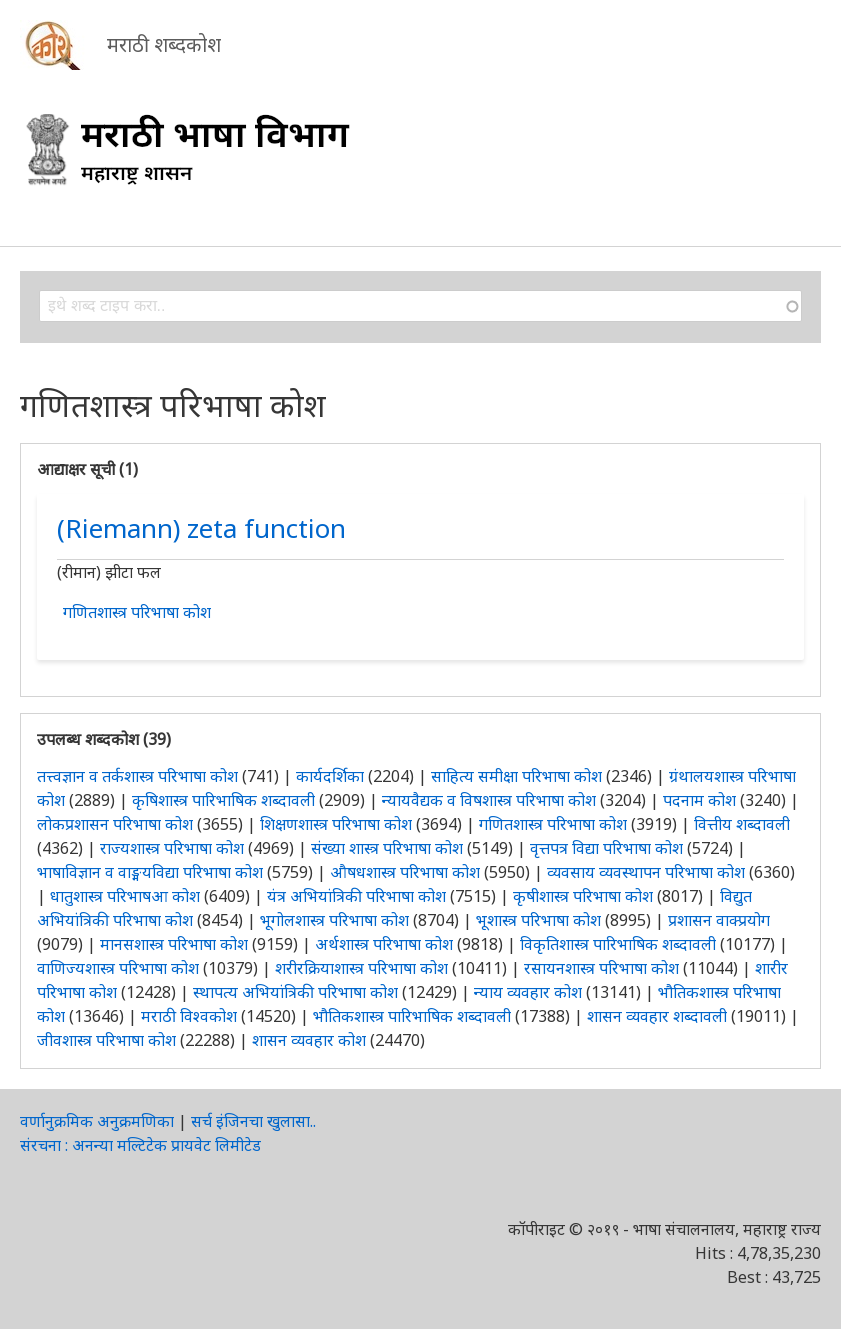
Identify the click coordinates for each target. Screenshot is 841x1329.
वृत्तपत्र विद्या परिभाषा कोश (606, 848)
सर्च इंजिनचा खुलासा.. (253, 1121)
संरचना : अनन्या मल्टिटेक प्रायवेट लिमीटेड (140, 1145)
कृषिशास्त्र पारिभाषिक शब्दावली (223, 800)
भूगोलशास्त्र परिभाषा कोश (334, 920)
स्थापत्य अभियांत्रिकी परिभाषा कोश (295, 992)
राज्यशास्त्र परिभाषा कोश (172, 848)
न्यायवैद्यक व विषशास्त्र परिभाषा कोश (489, 800)
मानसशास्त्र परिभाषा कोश (174, 944)
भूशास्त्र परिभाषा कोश (538, 920)
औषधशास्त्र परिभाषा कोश (405, 872)
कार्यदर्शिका (330, 776)
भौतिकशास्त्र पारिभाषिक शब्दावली (412, 1016)
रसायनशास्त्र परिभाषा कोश (601, 968)
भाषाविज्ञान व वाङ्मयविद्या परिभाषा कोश (150, 872)
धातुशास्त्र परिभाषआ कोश (125, 896)
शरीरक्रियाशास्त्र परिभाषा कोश (361, 968)
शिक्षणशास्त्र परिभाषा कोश (336, 824)
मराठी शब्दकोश (164, 44)
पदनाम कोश (699, 800)
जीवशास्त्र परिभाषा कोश (106, 1040)
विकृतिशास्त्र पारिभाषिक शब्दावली (620, 944)
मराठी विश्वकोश (189, 1016)
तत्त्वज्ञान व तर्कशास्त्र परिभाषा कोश (137, 776)
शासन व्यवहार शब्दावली (657, 1016)
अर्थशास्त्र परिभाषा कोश (384, 944)
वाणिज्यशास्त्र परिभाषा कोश (118, 968)
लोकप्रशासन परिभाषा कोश (115, 824)
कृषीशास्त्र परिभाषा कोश (583, 896)
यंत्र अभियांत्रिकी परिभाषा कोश (356, 896)
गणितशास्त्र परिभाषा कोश (137, 612)
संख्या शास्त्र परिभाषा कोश (387, 848)
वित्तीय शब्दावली (742, 824)
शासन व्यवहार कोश (309, 1040)
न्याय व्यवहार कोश (528, 992)
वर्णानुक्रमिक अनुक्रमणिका (97, 1121)
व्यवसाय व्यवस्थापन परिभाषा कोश (646, 872)
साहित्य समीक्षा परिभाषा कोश (516, 776)
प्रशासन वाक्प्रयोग (719, 920)
